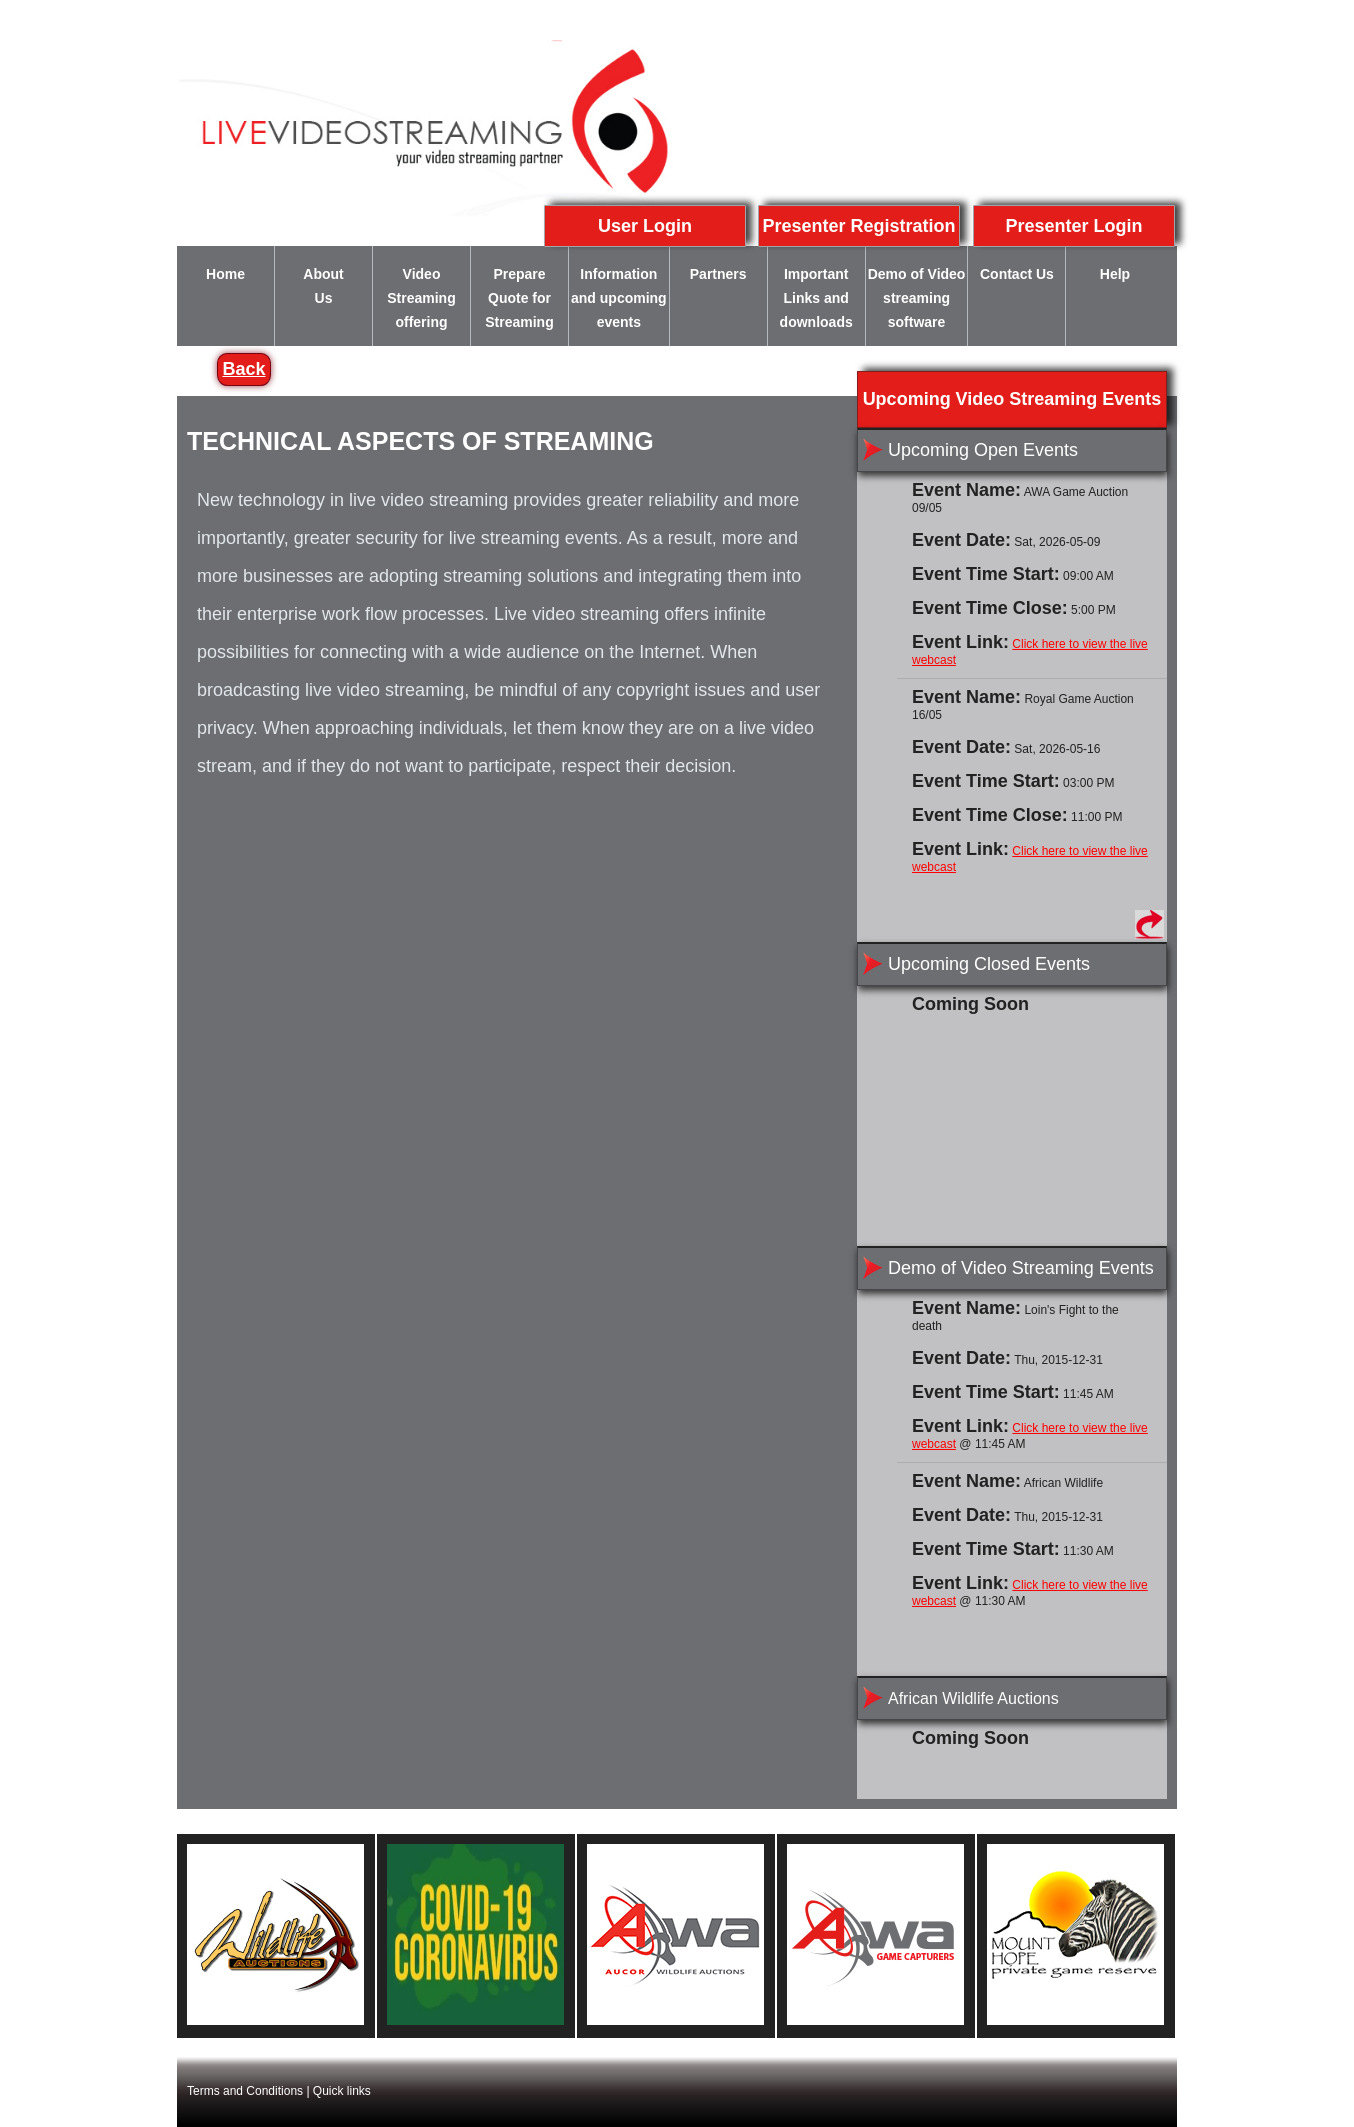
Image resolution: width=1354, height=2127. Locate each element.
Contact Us (1017, 274)
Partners (718, 274)
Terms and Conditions (245, 2091)
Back (243, 369)
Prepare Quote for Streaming (519, 298)
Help (1115, 274)
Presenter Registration (858, 226)
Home (225, 274)
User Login (645, 226)
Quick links (342, 2091)
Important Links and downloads (816, 298)
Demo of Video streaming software (917, 298)
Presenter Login (1073, 226)
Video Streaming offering (421, 298)
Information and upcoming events (619, 298)
